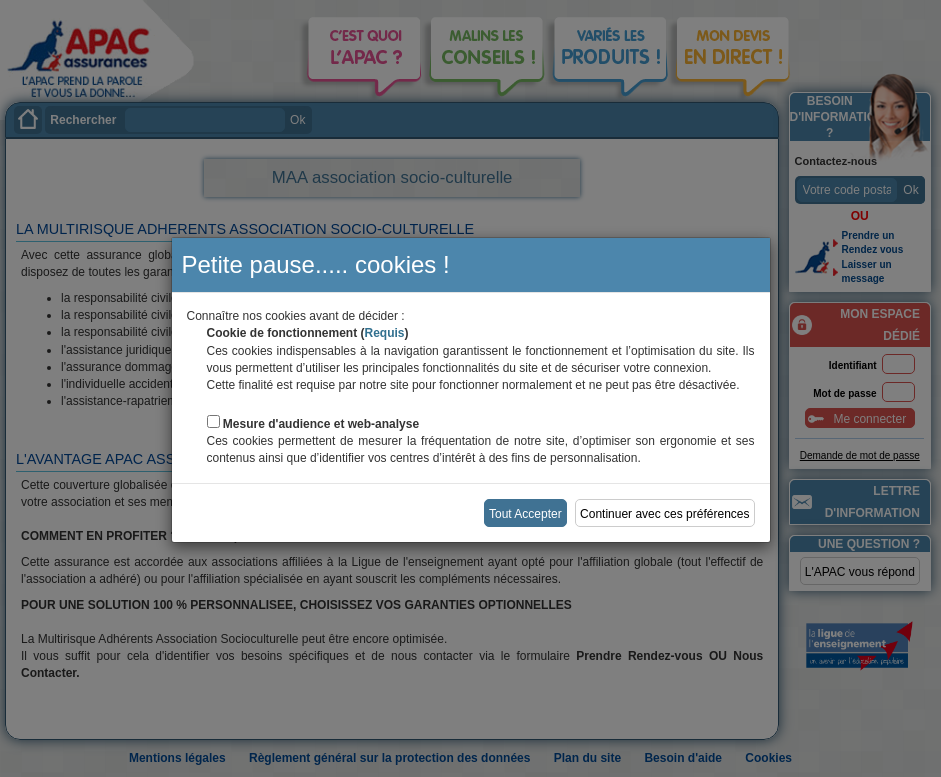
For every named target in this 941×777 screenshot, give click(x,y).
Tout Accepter (525, 514)
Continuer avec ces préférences (664, 514)
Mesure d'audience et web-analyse (321, 424)
